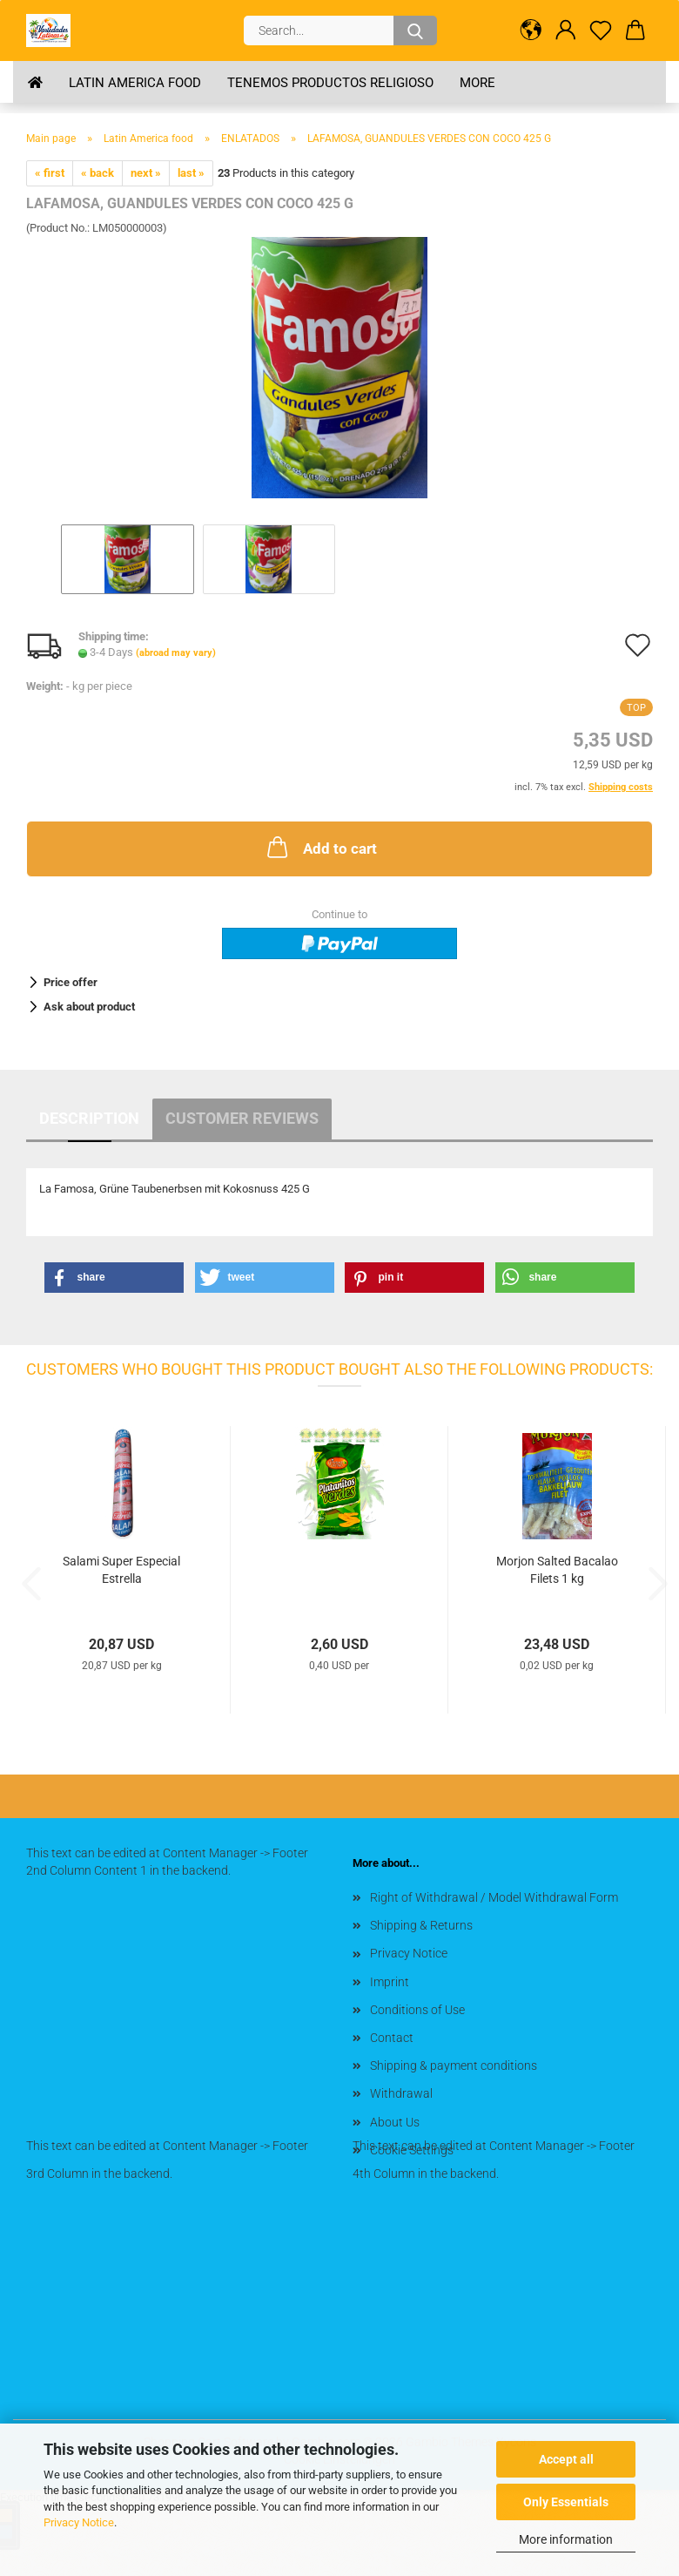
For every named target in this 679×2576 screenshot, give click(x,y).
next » (146, 172)
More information (566, 2539)
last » (191, 172)
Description (89, 1118)
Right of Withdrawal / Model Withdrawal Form (494, 1897)
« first (49, 172)
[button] (531, 30)
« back (97, 172)
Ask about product (89, 1006)
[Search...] (415, 30)
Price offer (70, 982)
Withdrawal (401, 2093)
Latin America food (135, 83)
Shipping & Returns (421, 1925)
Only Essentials (565, 2502)
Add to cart (320, 847)
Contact (391, 2038)
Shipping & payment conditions (453, 2065)
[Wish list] (601, 30)
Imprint (389, 1982)
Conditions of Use (417, 2010)
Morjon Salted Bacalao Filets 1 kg (557, 1569)
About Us (395, 2122)
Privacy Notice (79, 2522)
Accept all (566, 2459)
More (477, 83)
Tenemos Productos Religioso (330, 83)
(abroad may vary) (176, 653)
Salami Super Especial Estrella (121, 1569)
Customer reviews (242, 1118)
